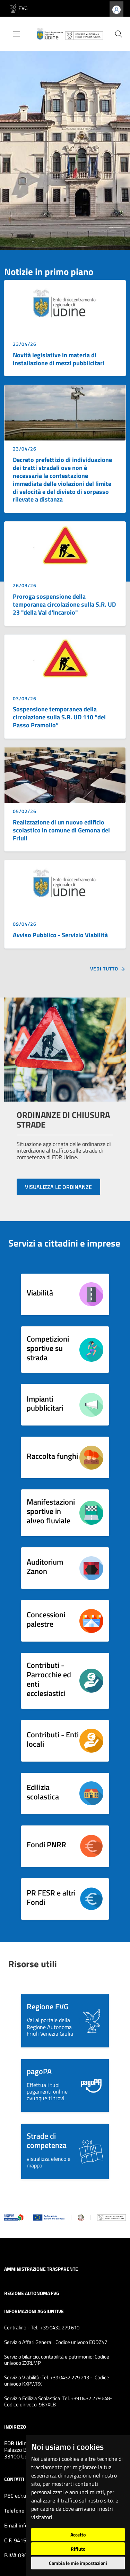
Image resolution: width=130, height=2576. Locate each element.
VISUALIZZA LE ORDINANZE (58, 1187)
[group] (65, 146)
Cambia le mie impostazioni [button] (78, 2563)
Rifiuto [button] (78, 2548)
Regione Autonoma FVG (31, 2292)
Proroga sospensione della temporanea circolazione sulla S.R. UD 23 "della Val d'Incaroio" (64, 604)
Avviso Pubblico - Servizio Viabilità (60, 935)
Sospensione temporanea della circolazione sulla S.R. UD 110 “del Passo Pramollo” (59, 717)
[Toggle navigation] (16, 33)
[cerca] (118, 34)
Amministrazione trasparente (41, 2268)
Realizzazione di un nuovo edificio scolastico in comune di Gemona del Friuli (61, 830)
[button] (65, 2020)
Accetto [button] (78, 2534)
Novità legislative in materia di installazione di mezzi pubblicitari (58, 359)
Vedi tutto (108, 969)
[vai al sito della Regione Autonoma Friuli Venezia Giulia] (18, 7)
